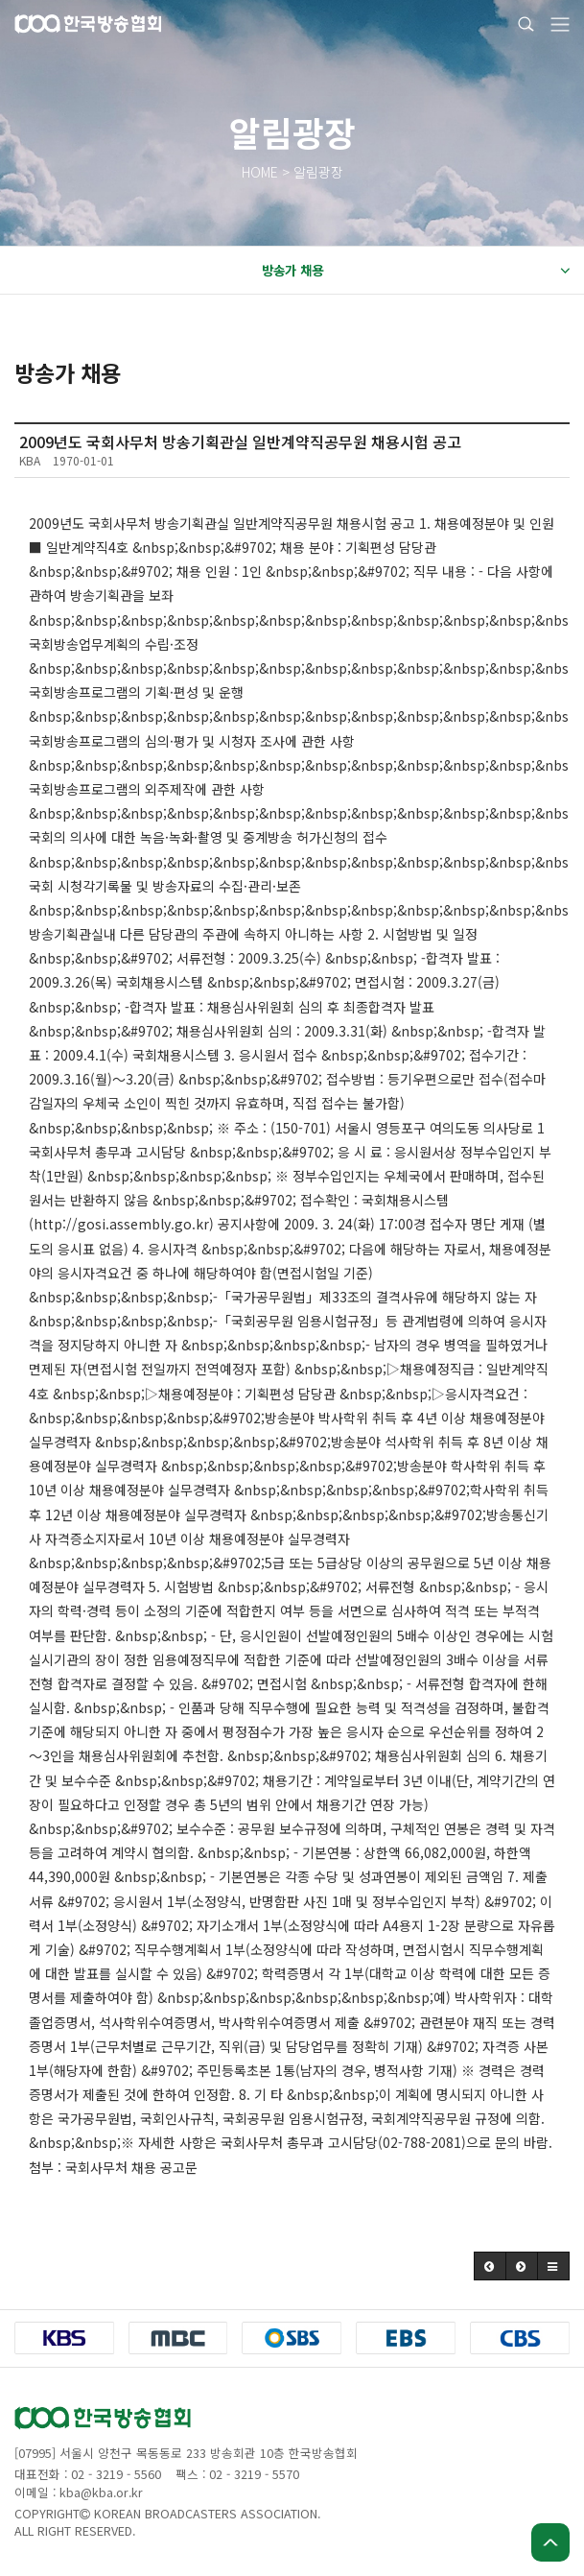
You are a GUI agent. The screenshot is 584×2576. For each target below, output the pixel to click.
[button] (490, 2266)
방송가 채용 (416, 271)
